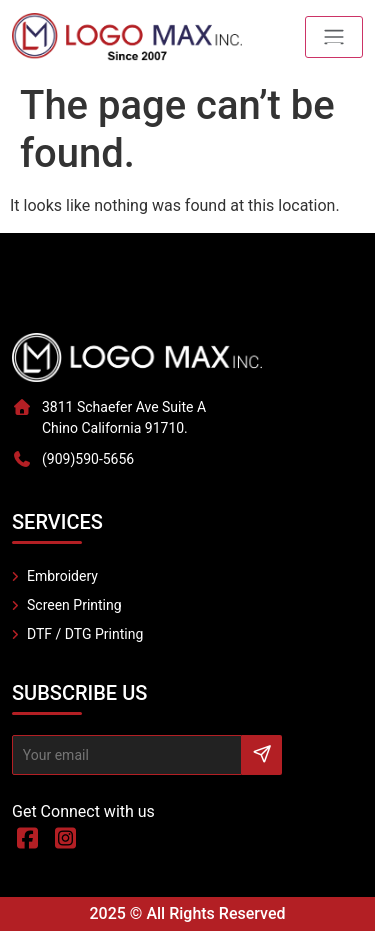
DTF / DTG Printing (85, 634)
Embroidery (62, 576)
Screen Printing (74, 605)
